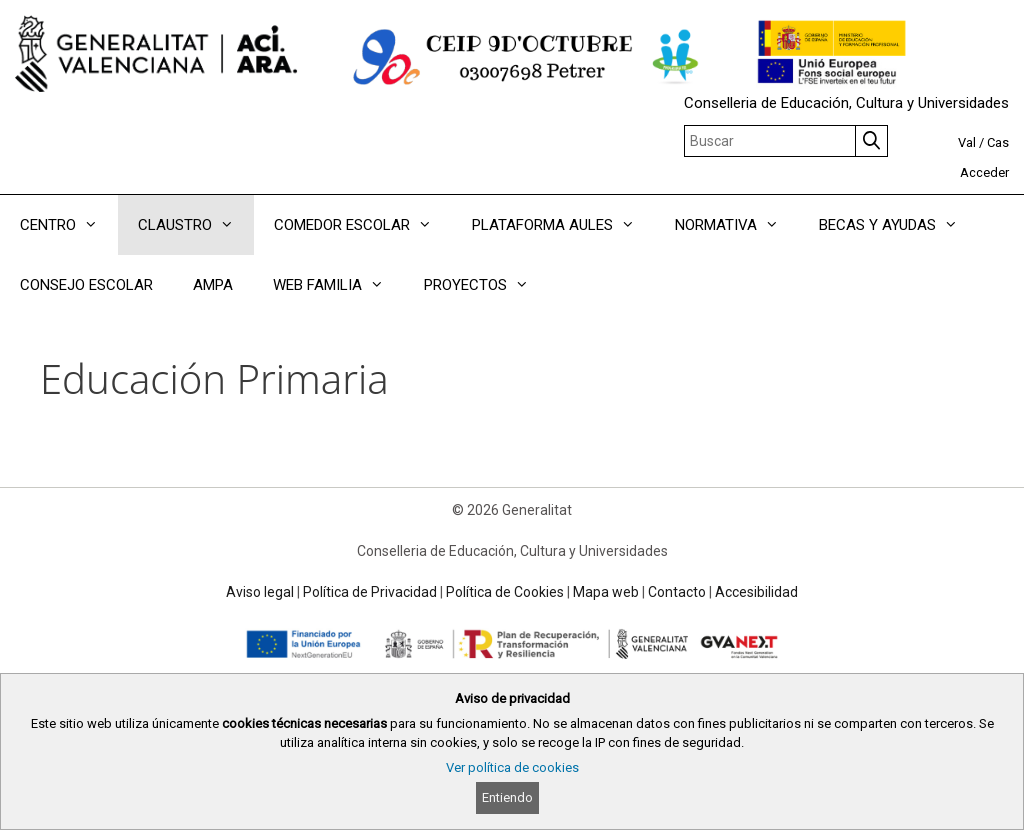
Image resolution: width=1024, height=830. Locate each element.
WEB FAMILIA (338, 285)
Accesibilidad (756, 592)
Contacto (677, 592)
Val (967, 142)
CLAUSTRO (196, 225)
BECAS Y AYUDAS (898, 225)
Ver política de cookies (512, 767)
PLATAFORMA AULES (563, 225)
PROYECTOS (486, 285)
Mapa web (606, 592)
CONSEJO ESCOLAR (86, 285)
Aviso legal (260, 592)
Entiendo (507, 797)
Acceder (984, 172)
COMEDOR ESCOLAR (363, 225)
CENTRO (69, 225)
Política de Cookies (505, 592)
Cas (998, 142)
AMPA (213, 285)
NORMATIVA (737, 225)
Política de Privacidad (370, 592)
